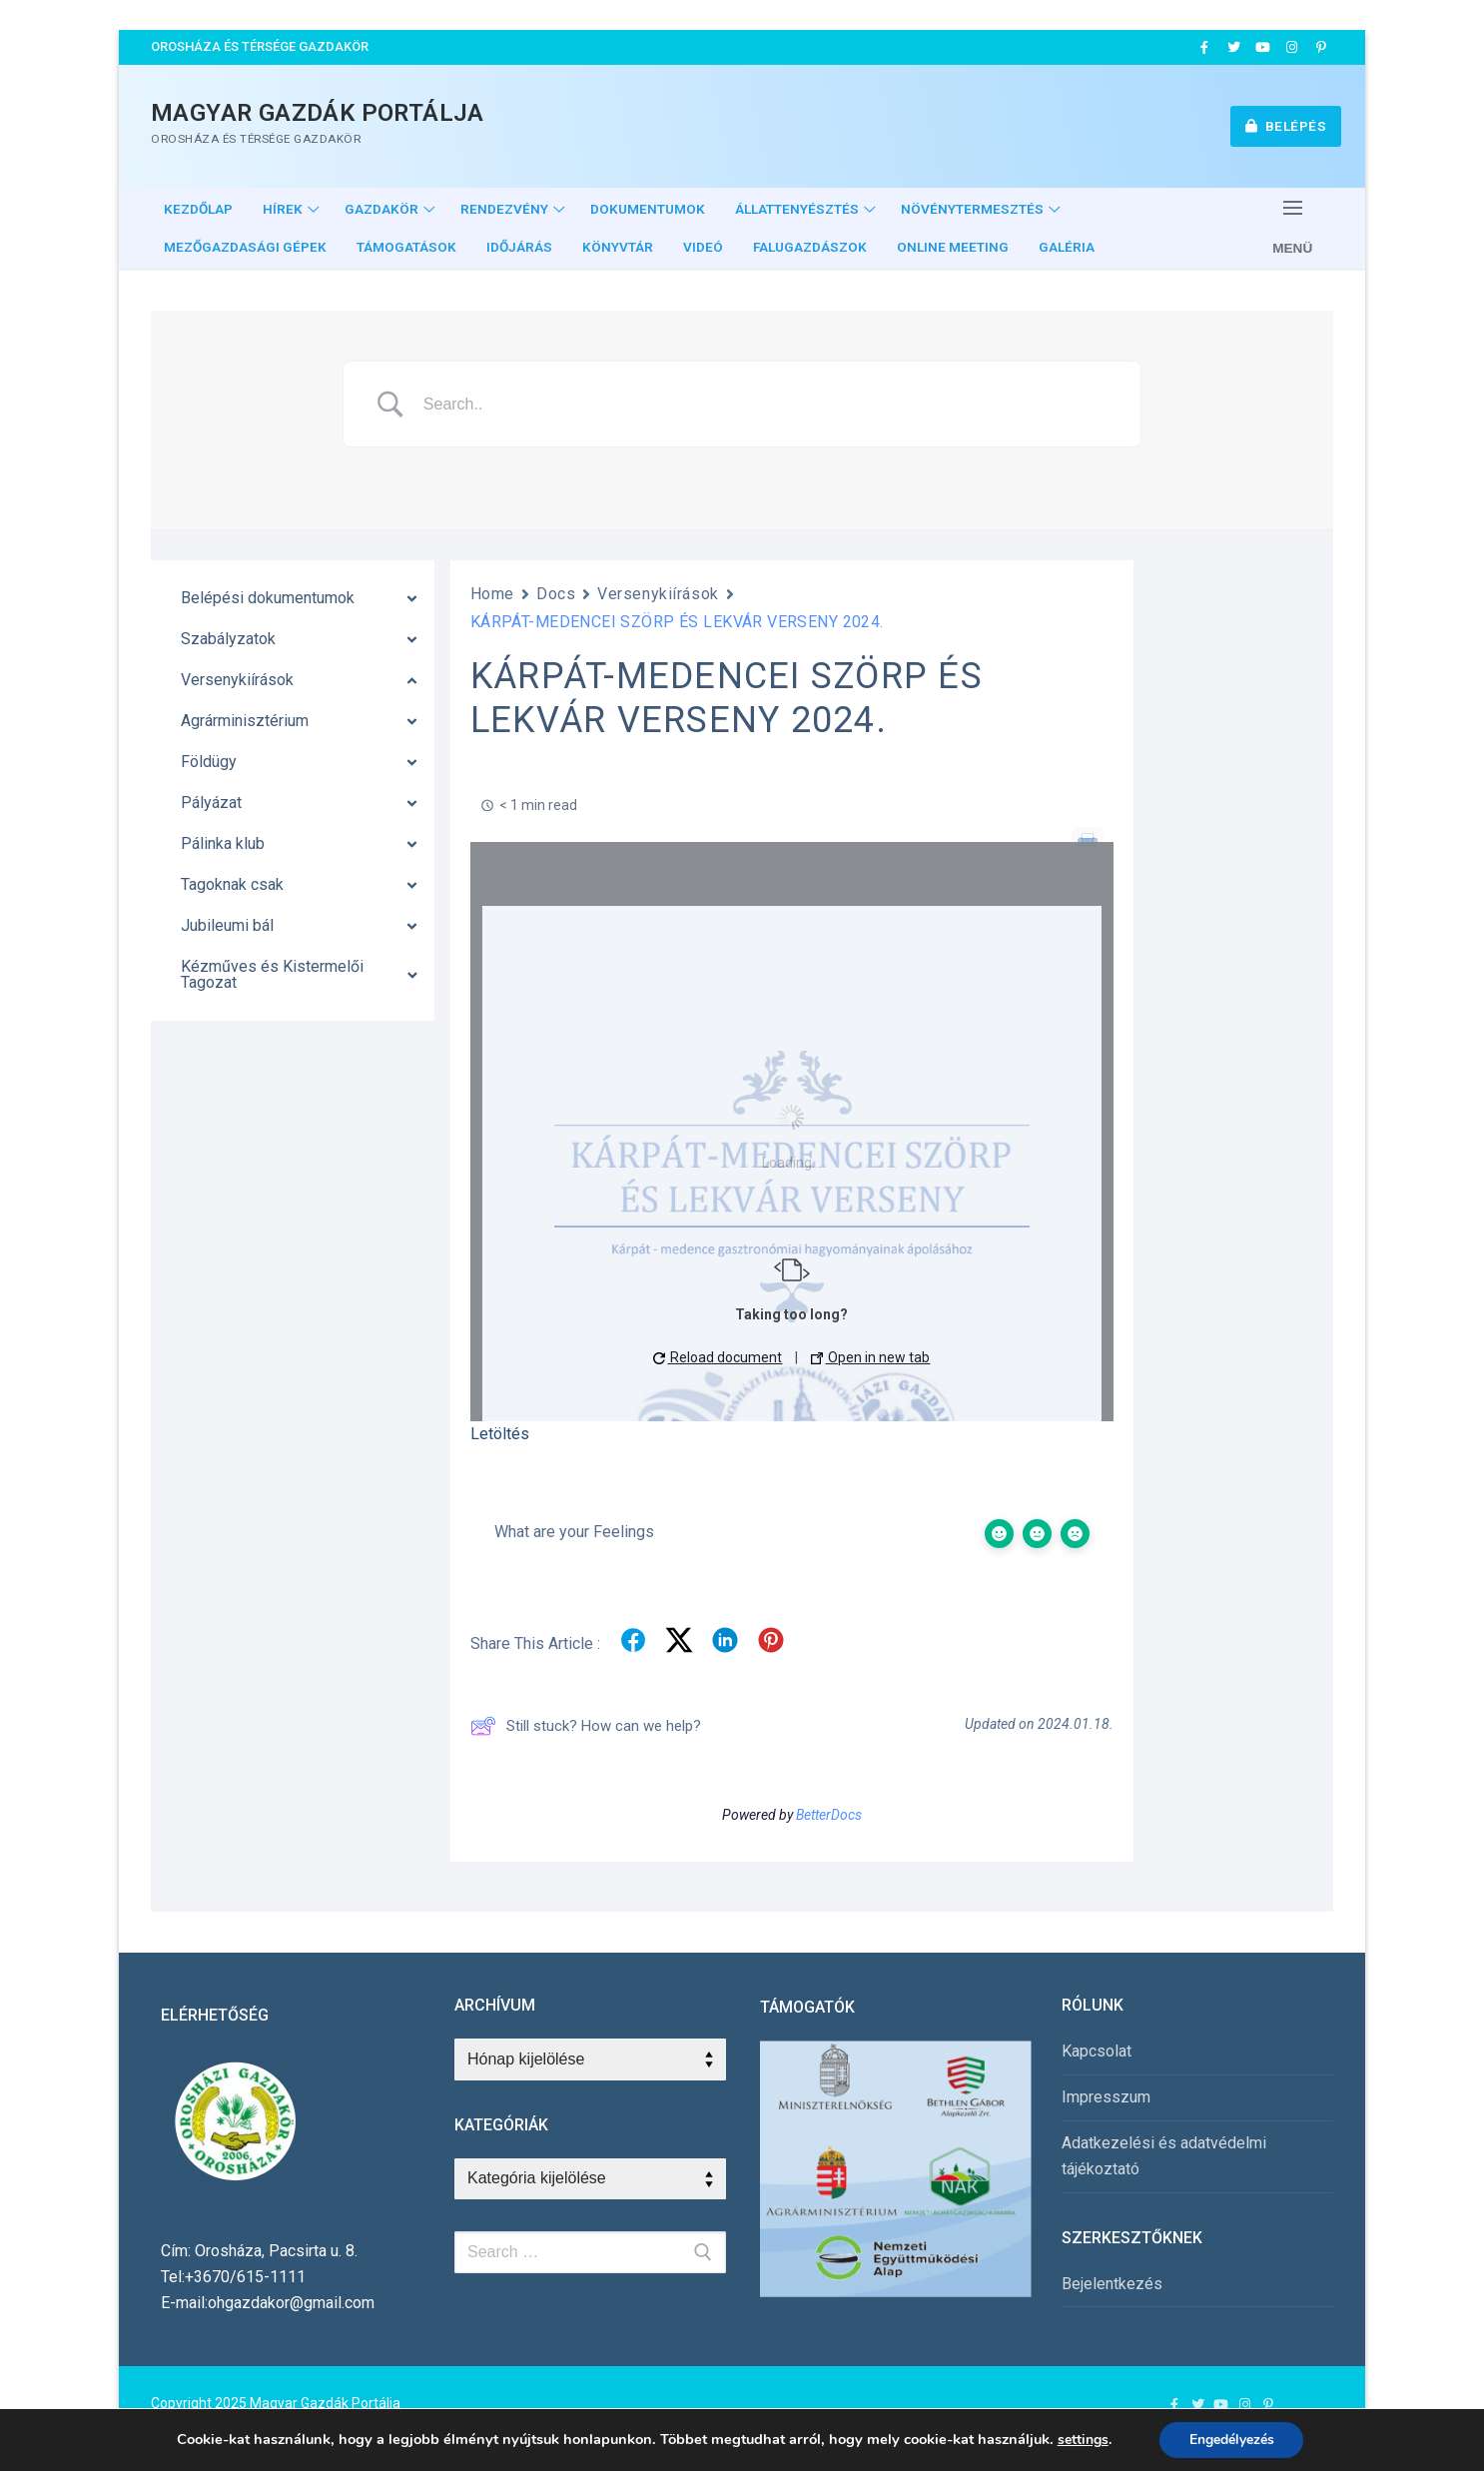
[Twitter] (1233, 47)
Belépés (1286, 126)
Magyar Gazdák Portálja (317, 113)
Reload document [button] (717, 1357)
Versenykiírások (657, 593)
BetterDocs (829, 1815)
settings (1082, 2439)
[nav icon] (1292, 228)
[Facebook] (1203, 47)
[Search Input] (766, 404)
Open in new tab (870, 1357)
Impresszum (1106, 2096)
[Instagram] (1291, 47)
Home (492, 593)
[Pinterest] (1321, 47)
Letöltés (499, 1433)
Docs (555, 593)
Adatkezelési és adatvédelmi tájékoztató (1164, 2155)
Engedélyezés (1231, 2439)
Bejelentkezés (1112, 2283)
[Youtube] (1262, 47)
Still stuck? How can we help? (585, 1726)
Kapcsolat (1096, 2051)
